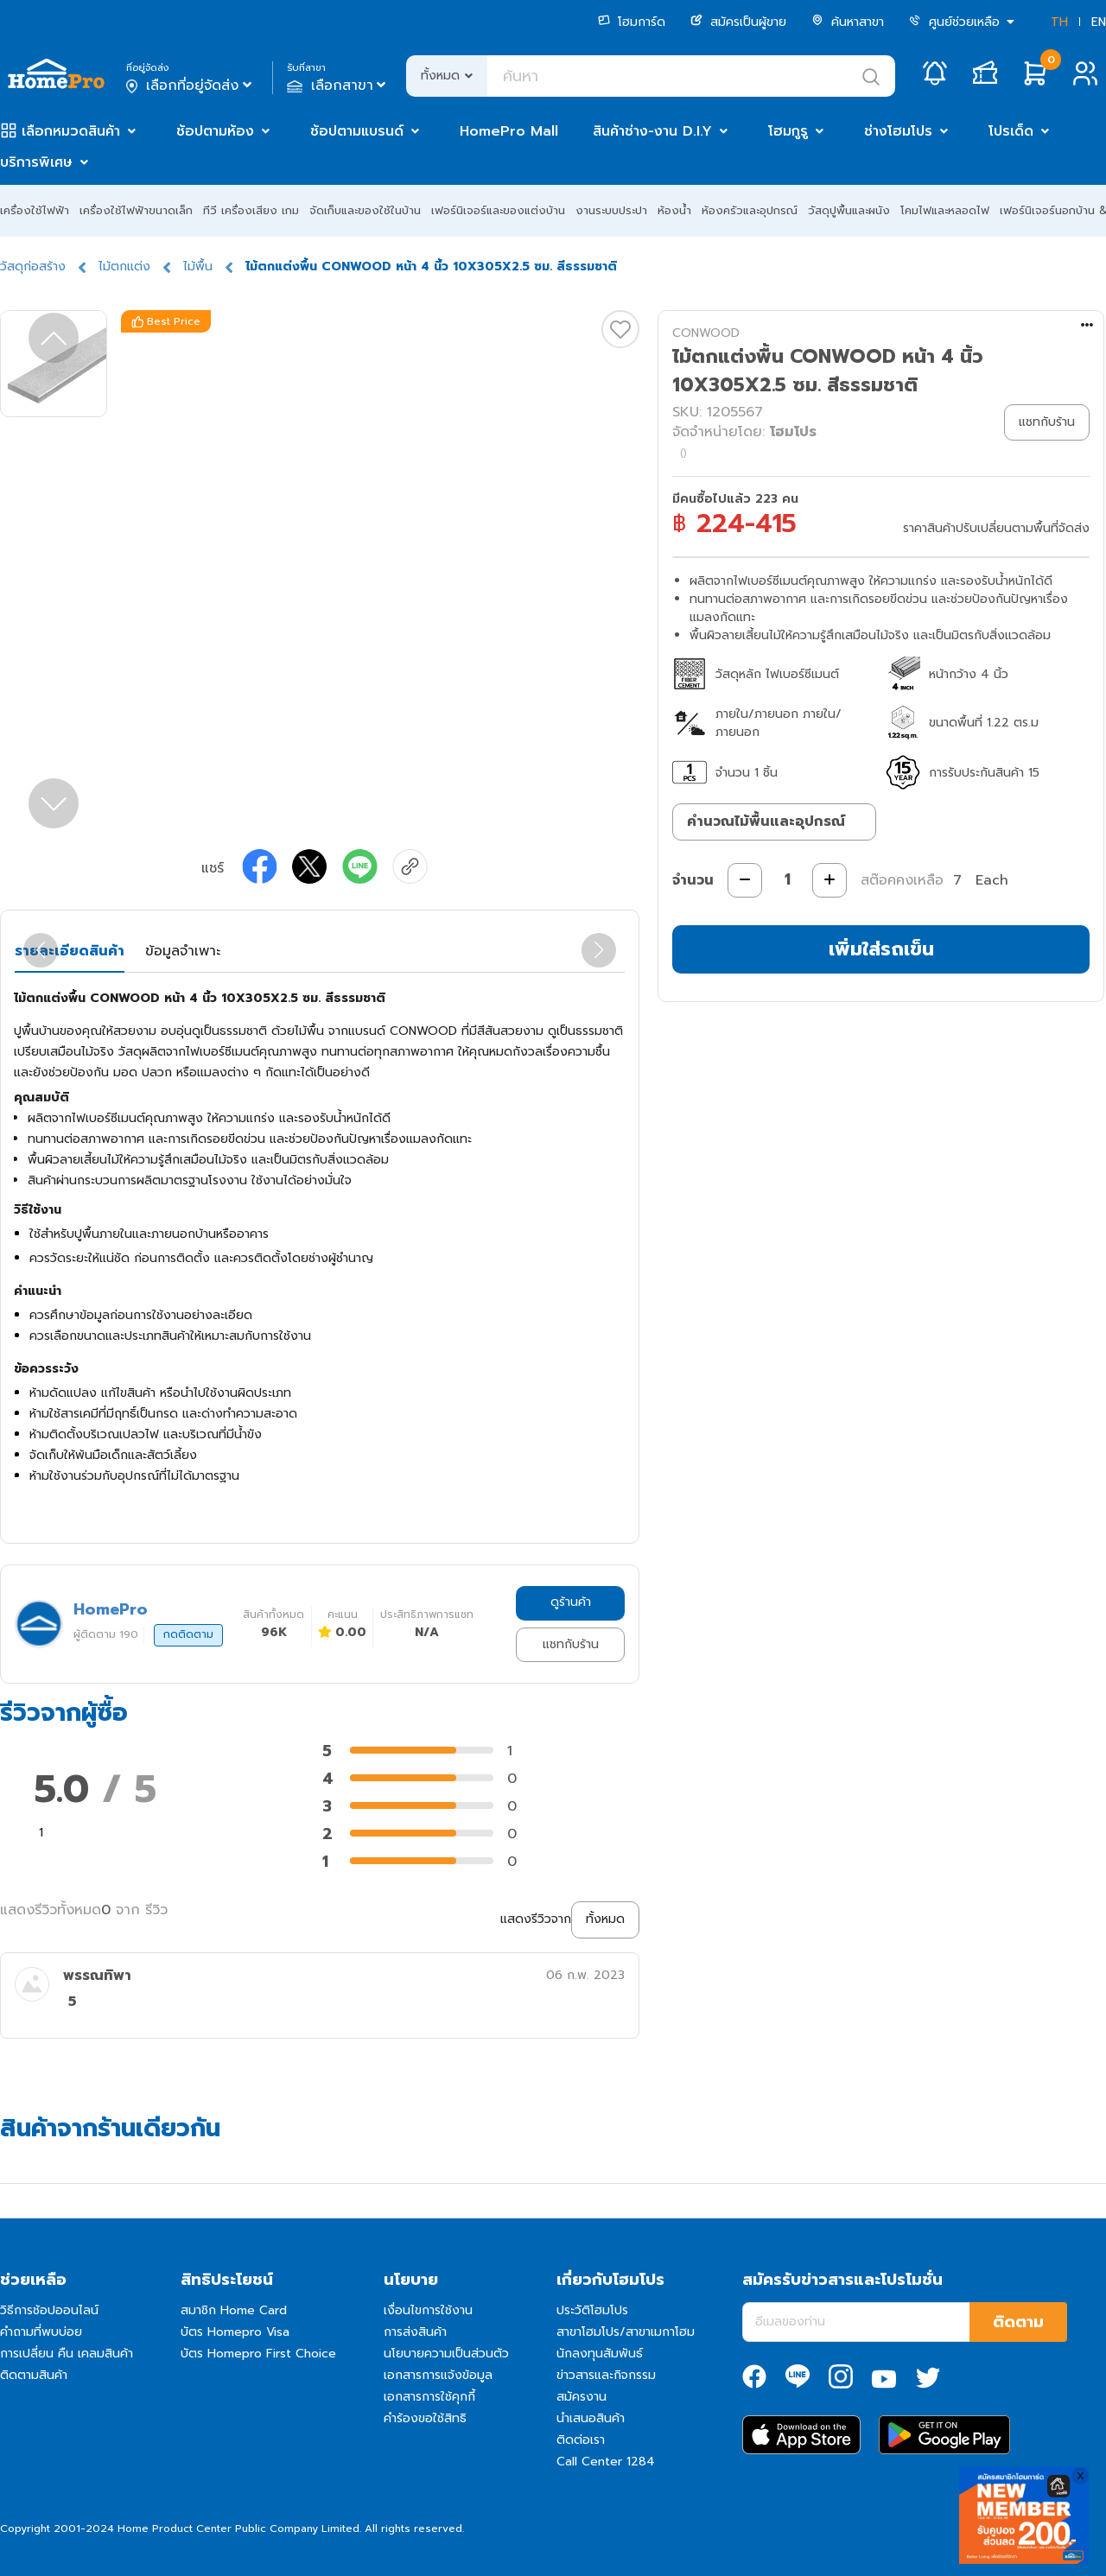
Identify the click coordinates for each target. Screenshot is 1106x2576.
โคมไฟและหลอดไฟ (944, 210)
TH (1059, 22)
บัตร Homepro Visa (235, 2332)
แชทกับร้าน (571, 1644)
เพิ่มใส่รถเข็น (881, 949)
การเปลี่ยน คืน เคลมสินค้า (66, 2353)
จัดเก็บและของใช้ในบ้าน (365, 210)
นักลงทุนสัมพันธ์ (599, 2353)
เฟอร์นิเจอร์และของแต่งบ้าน (498, 210)
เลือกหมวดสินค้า (71, 131)
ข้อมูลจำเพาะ (182, 951)
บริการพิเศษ (36, 162)
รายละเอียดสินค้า (69, 951)
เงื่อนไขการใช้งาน (428, 2310)
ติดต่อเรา (580, 2440)
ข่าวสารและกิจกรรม (606, 2375)
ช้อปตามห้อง (215, 131)
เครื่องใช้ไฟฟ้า (34, 210)
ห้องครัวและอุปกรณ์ (750, 210)
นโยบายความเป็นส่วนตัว (446, 2353)
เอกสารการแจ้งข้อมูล (438, 2375)
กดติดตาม (188, 1634)
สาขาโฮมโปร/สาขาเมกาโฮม (625, 2332)
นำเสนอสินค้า (590, 2418)
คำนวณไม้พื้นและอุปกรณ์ (766, 821)
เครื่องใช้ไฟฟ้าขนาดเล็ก (136, 210)
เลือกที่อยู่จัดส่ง (190, 85)
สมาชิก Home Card (234, 2310)
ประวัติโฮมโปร (592, 2310)
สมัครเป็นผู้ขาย (738, 22)
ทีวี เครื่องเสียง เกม (251, 210)
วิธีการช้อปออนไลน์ (49, 2310)
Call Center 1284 (605, 2461)
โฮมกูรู (788, 131)
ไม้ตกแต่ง (124, 266)
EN (1098, 22)
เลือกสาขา (338, 85)
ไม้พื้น (198, 266)
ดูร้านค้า (570, 1602)
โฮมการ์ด (631, 22)
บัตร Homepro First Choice (258, 2353)
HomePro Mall (509, 131)
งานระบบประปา (611, 210)
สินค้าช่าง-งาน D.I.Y (652, 131)
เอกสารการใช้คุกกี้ (429, 2397)
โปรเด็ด (1010, 131)
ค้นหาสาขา (847, 22)
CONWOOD (706, 333)
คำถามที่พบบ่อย (41, 2332)
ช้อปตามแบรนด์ (357, 131)
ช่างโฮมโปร (898, 131)
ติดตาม (1018, 2322)
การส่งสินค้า (415, 2332)
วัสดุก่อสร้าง (33, 266)
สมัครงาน (581, 2397)
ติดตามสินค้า (33, 2375)
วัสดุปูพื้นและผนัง (849, 210)
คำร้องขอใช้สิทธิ (425, 2418)
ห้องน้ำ (674, 210)
